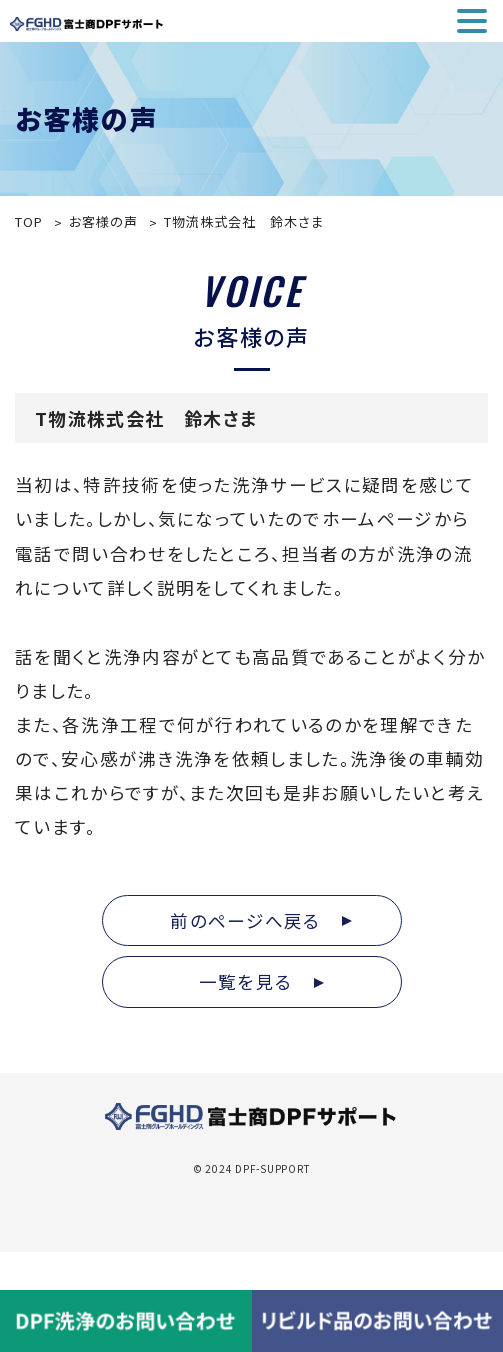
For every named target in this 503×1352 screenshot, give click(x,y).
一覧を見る (261, 981)
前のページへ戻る (261, 920)
